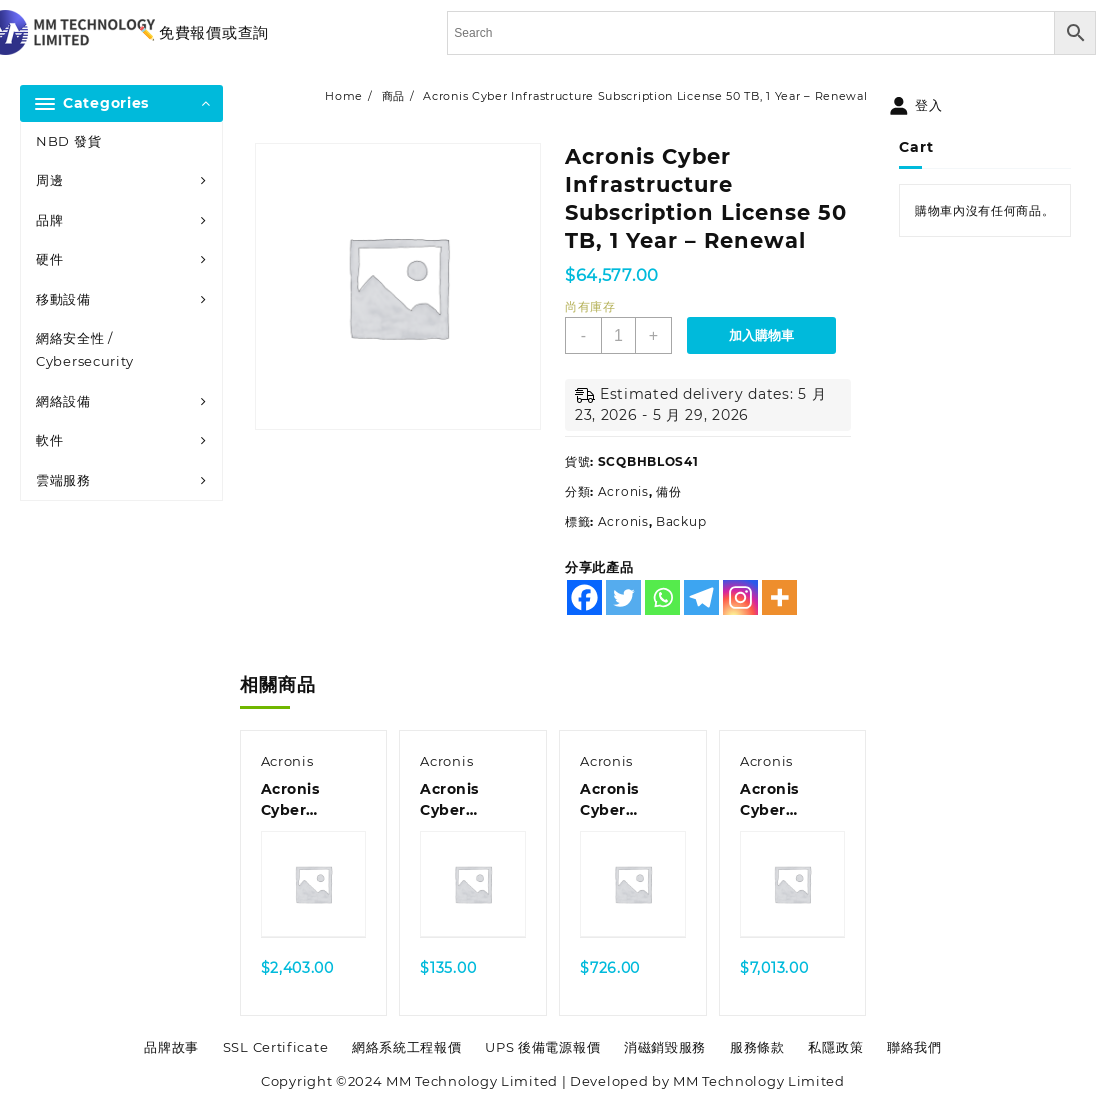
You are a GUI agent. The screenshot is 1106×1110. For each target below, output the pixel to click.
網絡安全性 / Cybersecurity (85, 349)
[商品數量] (618, 335)
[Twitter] (623, 597)
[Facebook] (584, 597)
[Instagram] (740, 597)
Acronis (623, 491)
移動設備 (63, 299)
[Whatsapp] (662, 597)
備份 (668, 491)
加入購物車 (761, 335)
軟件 (49, 440)
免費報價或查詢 (214, 32)
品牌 (49, 220)
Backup (681, 521)
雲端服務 (63, 480)
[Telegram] (701, 597)
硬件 (49, 259)
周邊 (49, 180)
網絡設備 (63, 401)
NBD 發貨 (68, 141)
